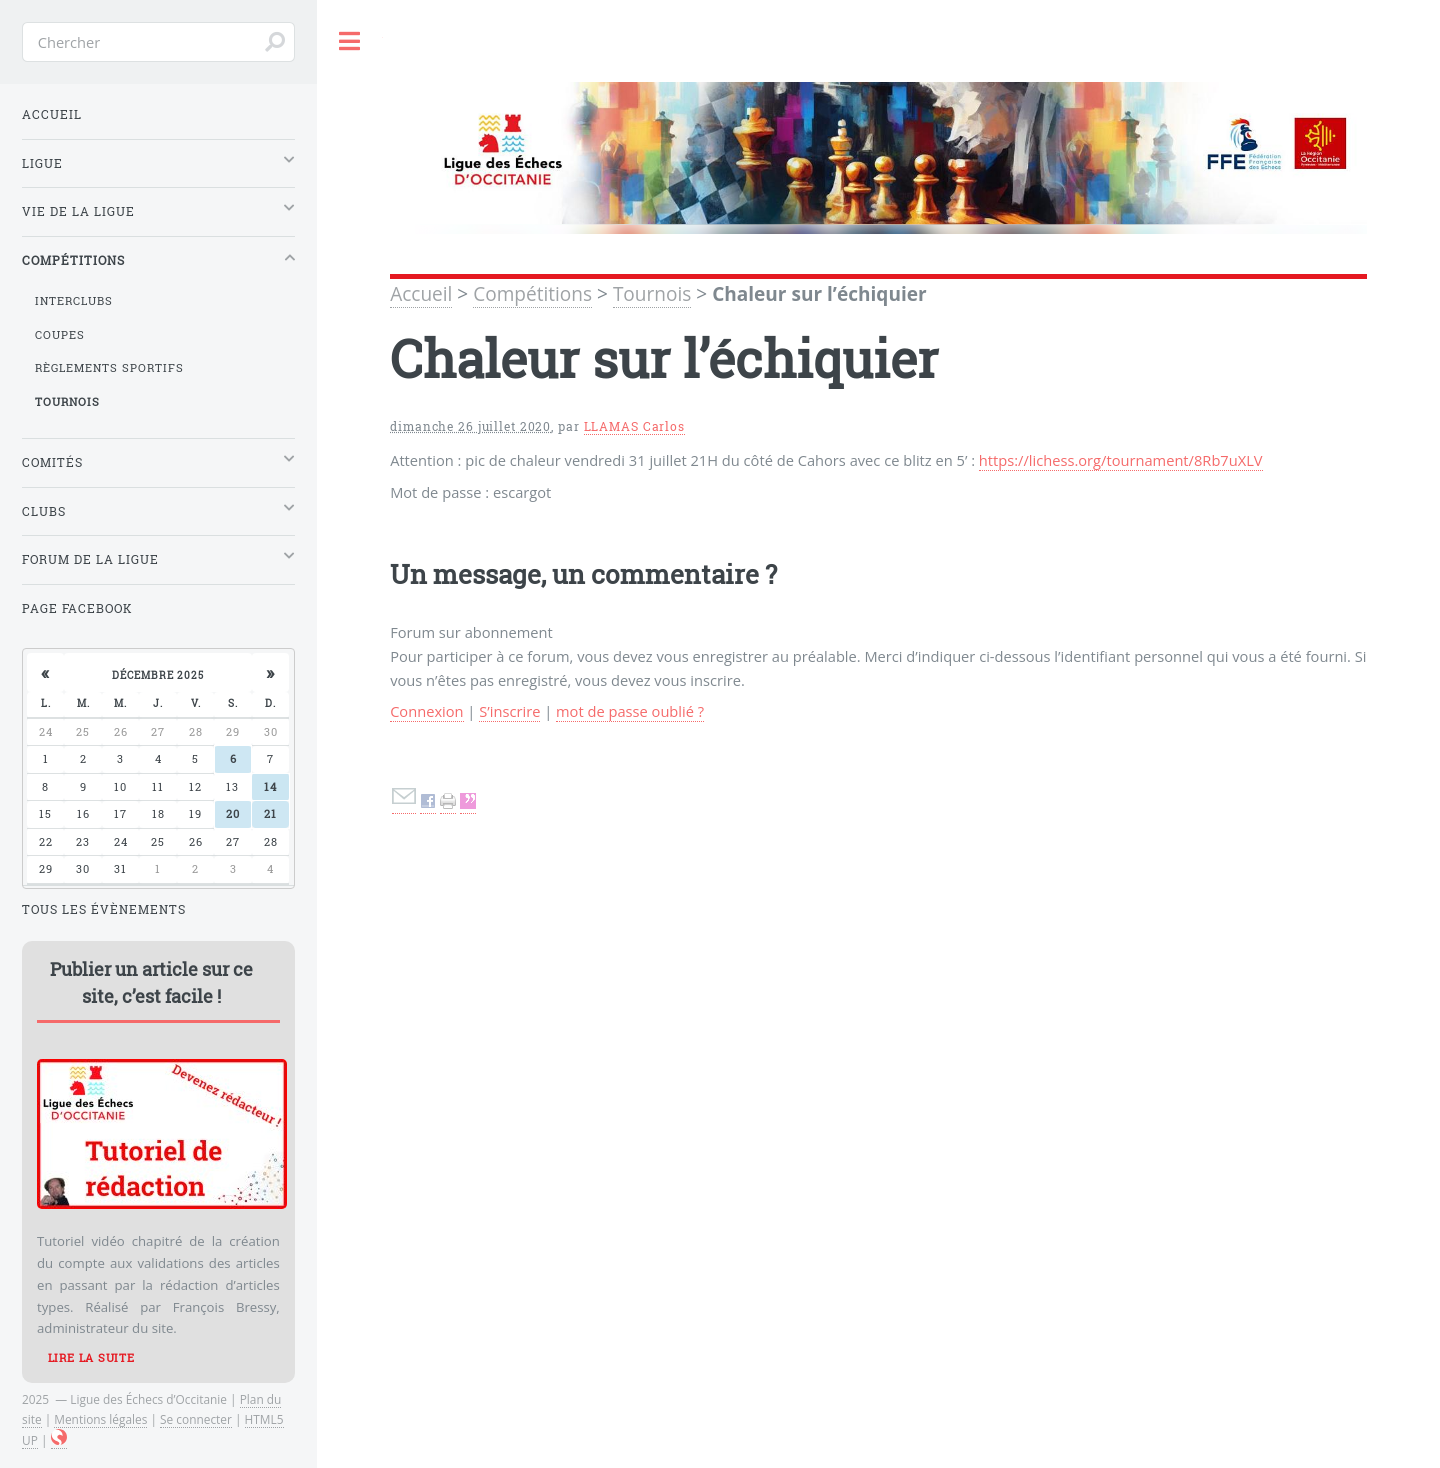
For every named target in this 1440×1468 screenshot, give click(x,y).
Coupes (60, 335)
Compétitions (532, 294)
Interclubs (74, 301)
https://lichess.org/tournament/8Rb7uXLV (1121, 460)
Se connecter (196, 1419)
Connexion (426, 711)
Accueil (421, 294)
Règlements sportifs (109, 368)
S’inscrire (509, 711)
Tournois (652, 294)
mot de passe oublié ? (630, 711)
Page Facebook (77, 608)
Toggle (350, 41)
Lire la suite (91, 1358)
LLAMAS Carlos (634, 426)
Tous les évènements (104, 909)
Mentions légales (100, 1419)
